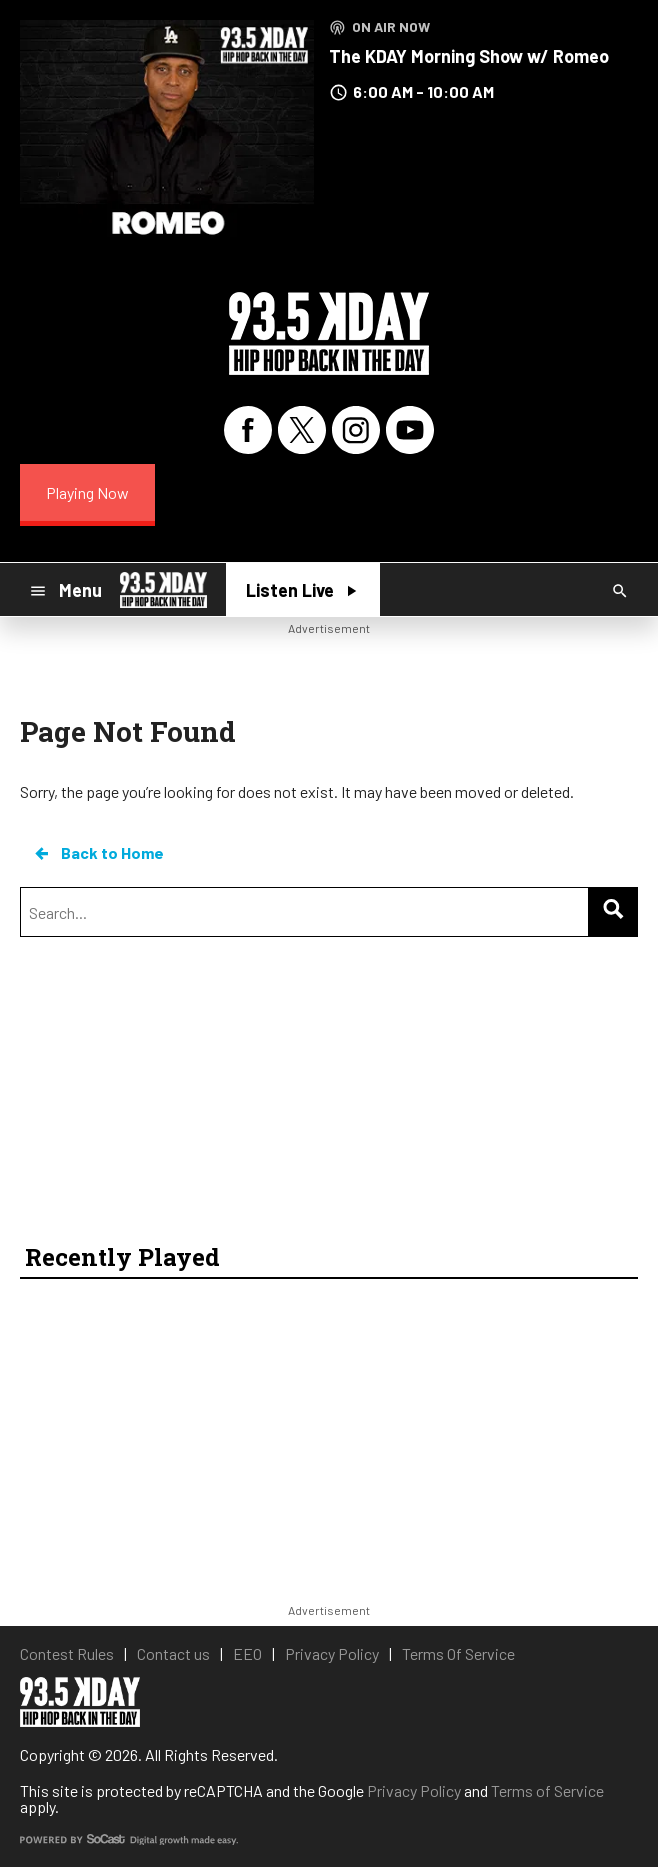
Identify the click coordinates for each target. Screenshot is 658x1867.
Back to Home (98, 853)
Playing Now (87, 492)
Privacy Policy (414, 1790)
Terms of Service (547, 1790)
